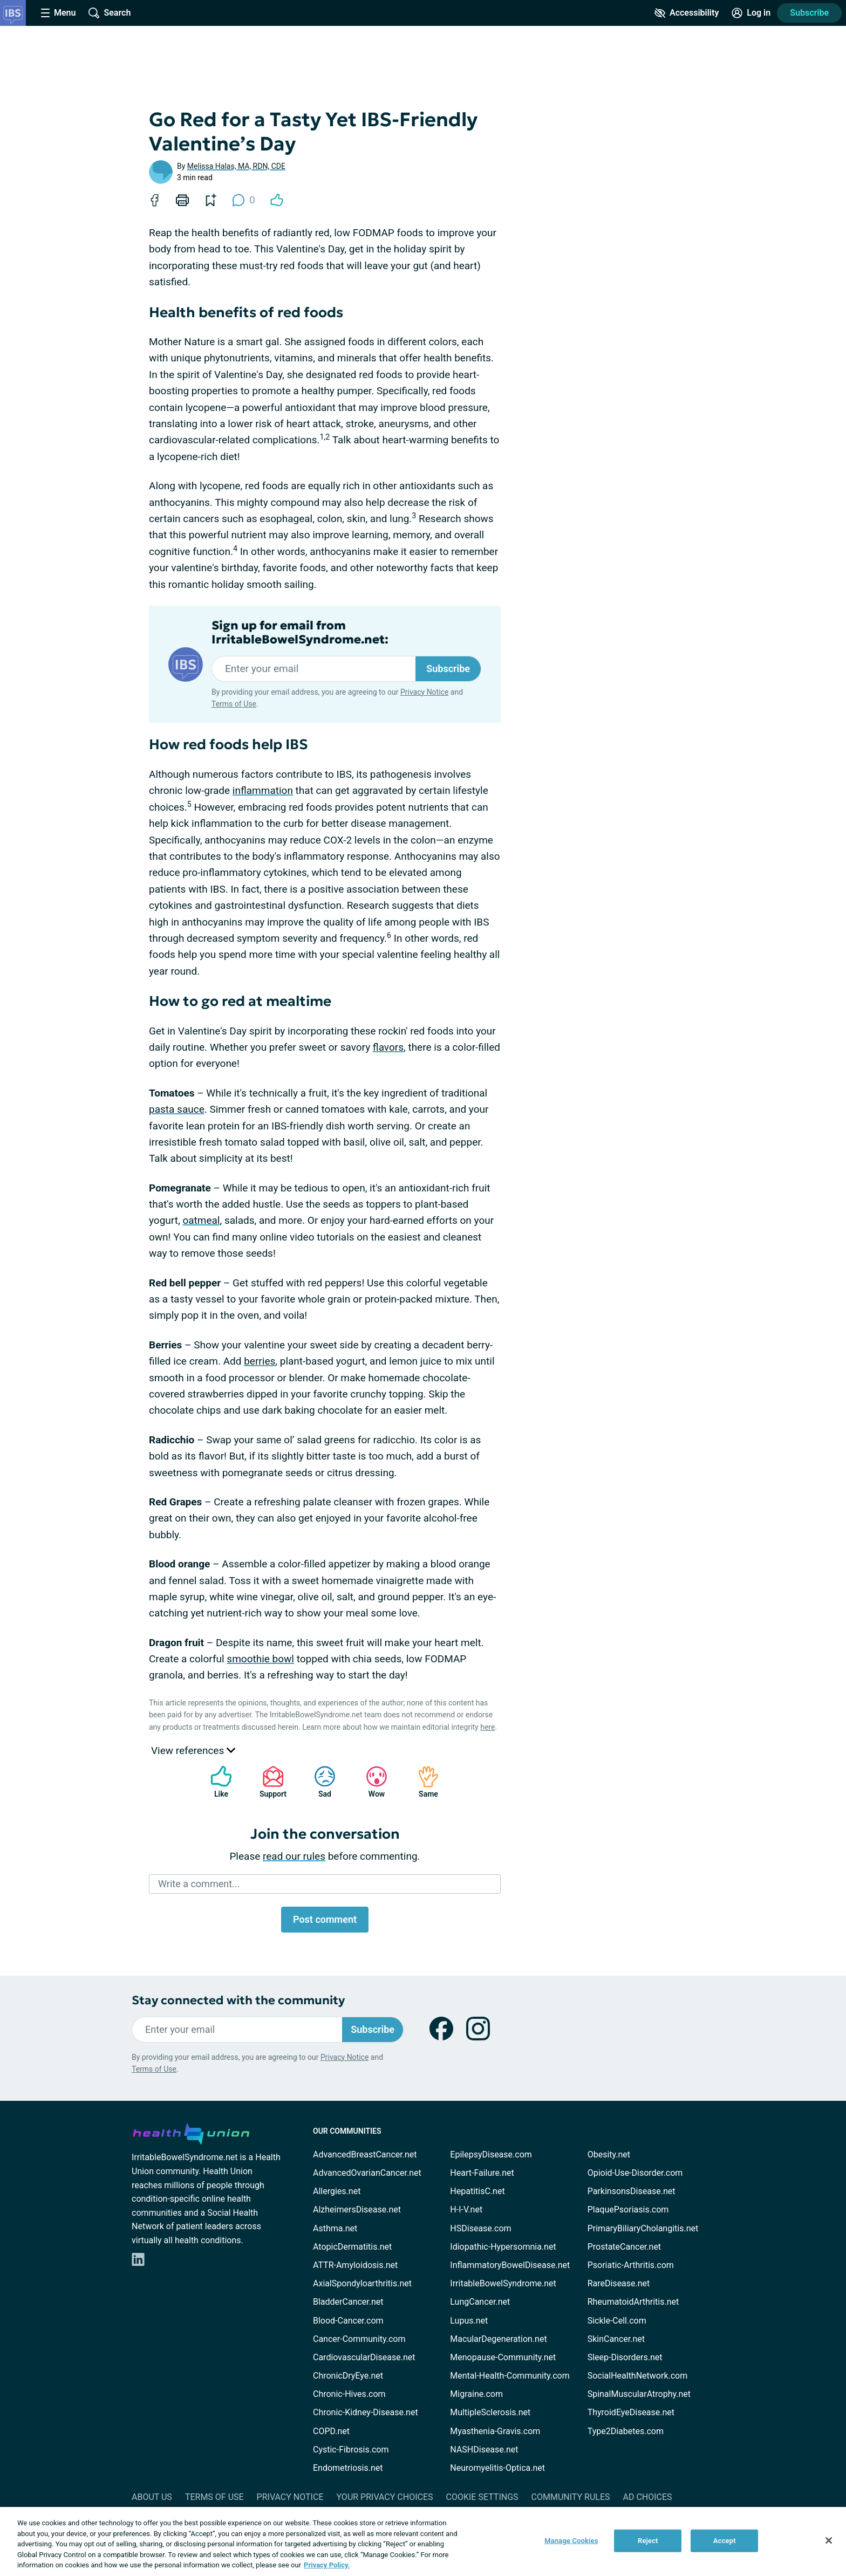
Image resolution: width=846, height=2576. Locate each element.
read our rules (294, 1856)
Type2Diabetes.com (626, 2431)
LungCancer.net (480, 2302)
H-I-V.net (466, 2209)
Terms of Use (234, 704)
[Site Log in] (751, 13)
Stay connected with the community (238, 2000)
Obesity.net (609, 2154)
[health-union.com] (191, 2132)
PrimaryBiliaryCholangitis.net (643, 2228)
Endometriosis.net (348, 2468)
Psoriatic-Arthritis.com (631, 2265)
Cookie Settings (482, 2497)
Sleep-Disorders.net (625, 2357)
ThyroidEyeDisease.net (631, 2412)
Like (216, 1781)
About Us (152, 2497)
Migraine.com (476, 2394)
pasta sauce (176, 1109)
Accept (724, 2541)
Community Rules (570, 2497)
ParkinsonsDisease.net (632, 2191)
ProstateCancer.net (624, 2247)
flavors (388, 1047)
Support (268, 1781)
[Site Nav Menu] (58, 13)
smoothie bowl (260, 1659)
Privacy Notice (424, 692)
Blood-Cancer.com (348, 2320)
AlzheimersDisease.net (357, 2209)
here (487, 1727)
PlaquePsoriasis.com (628, 2209)
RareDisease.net (619, 2283)
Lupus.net (469, 2320)
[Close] (829, 2540)
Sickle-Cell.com (617, 2320)
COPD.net (331, 2431)
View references (193, 1750)
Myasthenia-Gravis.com (495, 2431)
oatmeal (201, 1220)
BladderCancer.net (348, 2302)
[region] (423, 2541)
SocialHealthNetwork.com (638, 2376)
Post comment (325, 1919)
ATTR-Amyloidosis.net (355, 2265)
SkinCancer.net (616, 2339)
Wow (371, 1781)
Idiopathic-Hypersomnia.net (503, 2247)
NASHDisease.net (484, 2449)
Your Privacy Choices (384, 2497)
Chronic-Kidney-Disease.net (365, 2412)
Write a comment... (199, 1883)
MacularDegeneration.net (498, 2339)
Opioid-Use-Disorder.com (635, 2173)
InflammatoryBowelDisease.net (510, 2265)
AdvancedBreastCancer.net (365, 2154)
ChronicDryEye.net (348, 2376)
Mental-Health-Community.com (509, 2376)
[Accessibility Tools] (686, 13)
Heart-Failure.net (482, 2173)
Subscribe (809, 13)
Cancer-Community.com (359, 2339)
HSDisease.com (480, 2228)
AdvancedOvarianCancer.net (367, 2173)
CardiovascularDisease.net (364, 2357)
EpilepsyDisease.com (490, 2154)
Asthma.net (335, 2228)
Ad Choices (647, 2497)
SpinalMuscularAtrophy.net (639, 2394)
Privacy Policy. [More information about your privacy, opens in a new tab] (327, 2565)
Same (423, 1781)
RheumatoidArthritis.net (633, 2302)
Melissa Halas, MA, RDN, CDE (236, 166)
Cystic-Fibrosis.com (350, 2449)
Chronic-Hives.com (349, 2394)
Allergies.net (336, 2191)
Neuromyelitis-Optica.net (497, 2468)
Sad (319, 1781)
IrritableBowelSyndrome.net (503, 2283)
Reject (648, 2541)
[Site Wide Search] (109, 13)
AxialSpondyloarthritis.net (362, 2283)
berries (259, 1361)
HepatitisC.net (477, 2191)
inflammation (263, 790)
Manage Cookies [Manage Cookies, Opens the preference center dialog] (571, 2541)
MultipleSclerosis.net (490, 2412)
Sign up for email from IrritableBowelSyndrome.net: (300, 633)
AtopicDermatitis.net (352, 2247)
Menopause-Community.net (503, 2357)
